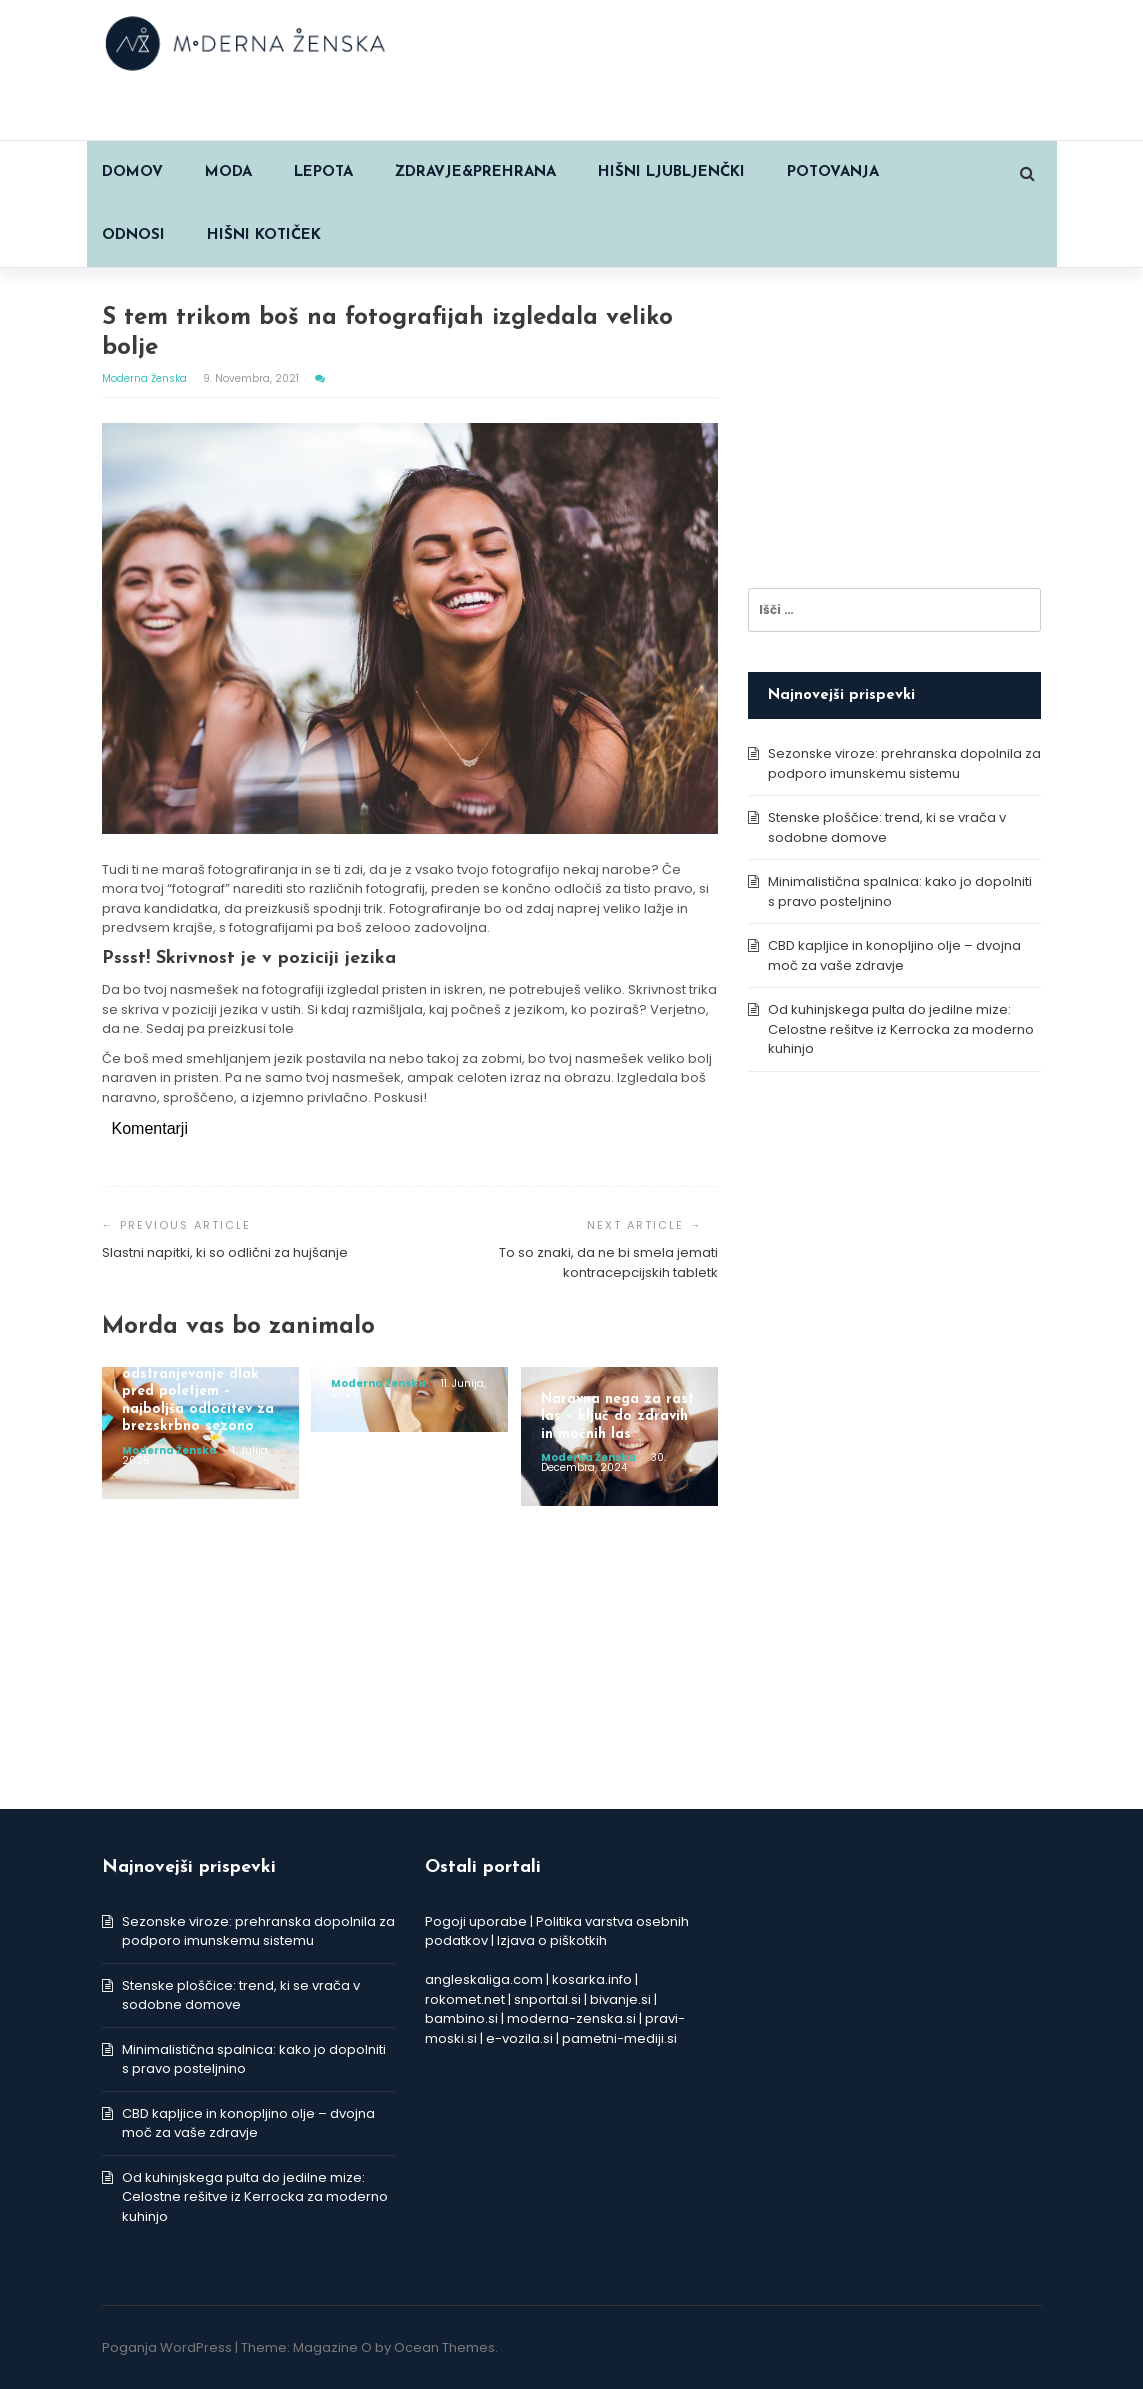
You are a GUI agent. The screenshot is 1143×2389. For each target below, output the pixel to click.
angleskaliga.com (484, 1979)
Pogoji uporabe (476, 1921)
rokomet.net (465, 1999)
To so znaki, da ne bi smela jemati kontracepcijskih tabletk (608, 1262)
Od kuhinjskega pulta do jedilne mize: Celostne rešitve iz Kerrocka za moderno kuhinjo (901, 1029)
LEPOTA (323, 172)
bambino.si (461, 2018)
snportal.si (547, 1999)
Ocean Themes (444, 2347)
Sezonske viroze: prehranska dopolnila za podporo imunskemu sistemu (904, 763)
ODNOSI (133, 235)
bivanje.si (620, 1999)
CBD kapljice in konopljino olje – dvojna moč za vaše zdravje (894, 955)
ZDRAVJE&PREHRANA (475, 172)
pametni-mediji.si (619, 2038)
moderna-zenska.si (571, 2018)
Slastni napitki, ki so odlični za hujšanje (225, 1252)
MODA (228, 172)
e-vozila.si (519, 2038)
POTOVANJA (833, 172)
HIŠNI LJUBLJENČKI (671, 172)
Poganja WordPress (167, 2347)
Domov (132, 172)
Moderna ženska (146, 378)
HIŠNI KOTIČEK (264, 235)
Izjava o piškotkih (552, 1940)
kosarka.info (592, 1979)
